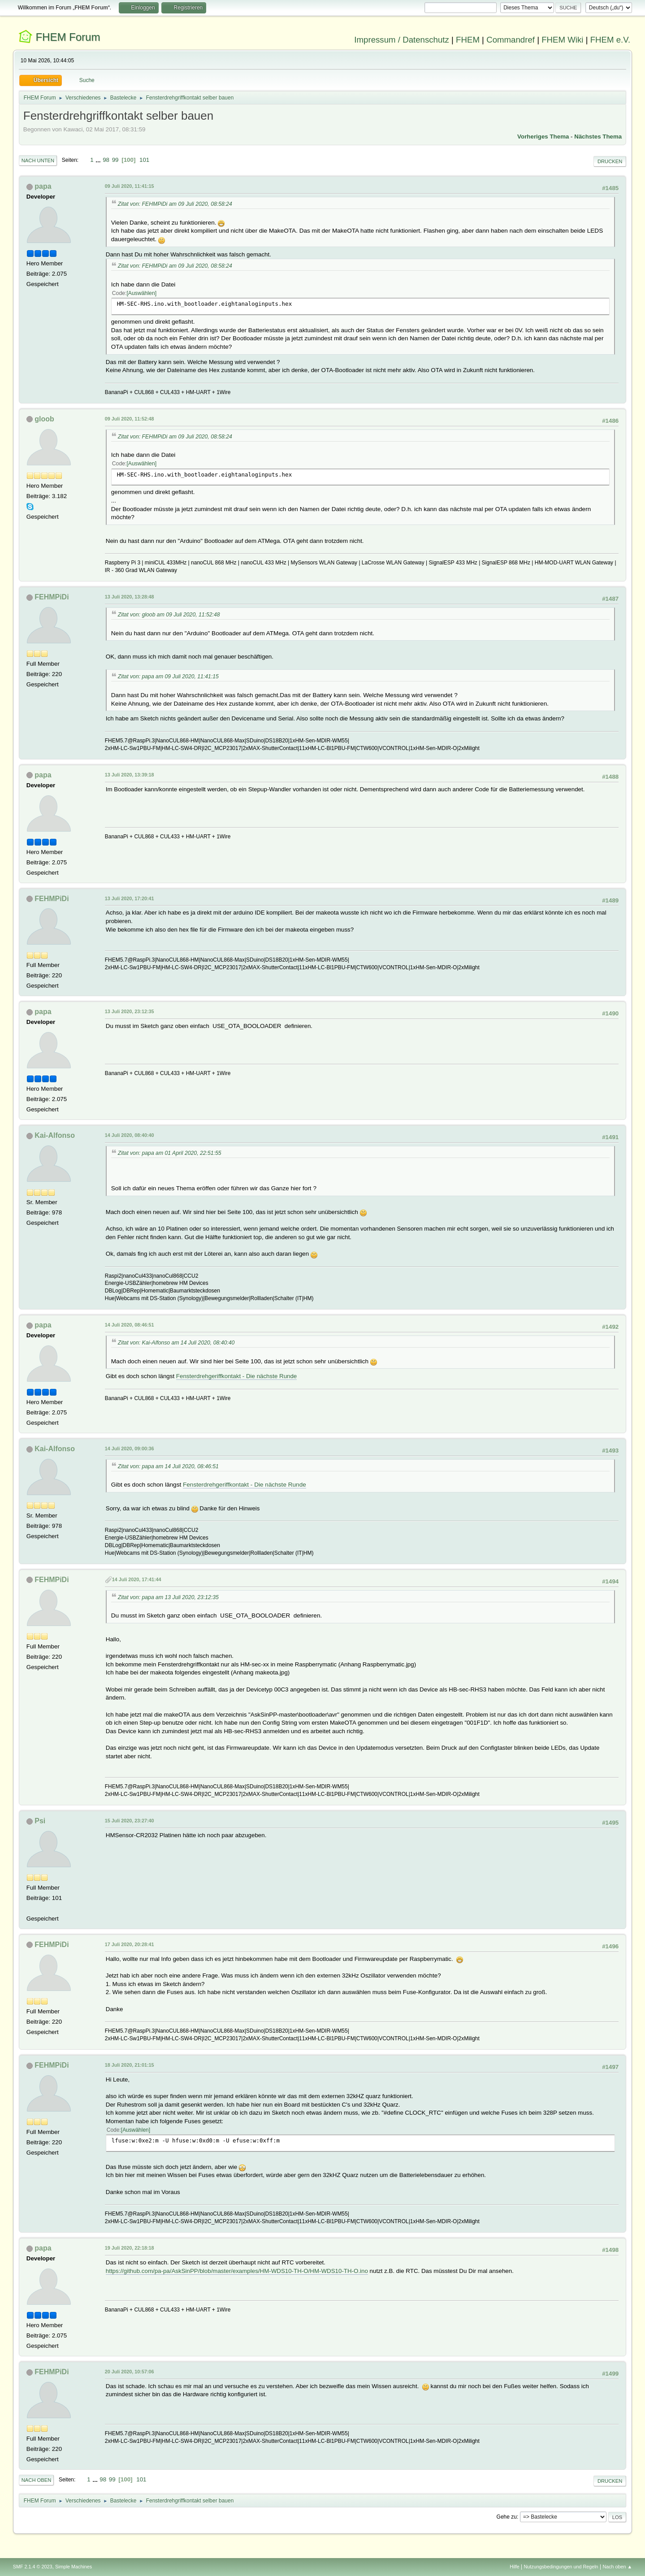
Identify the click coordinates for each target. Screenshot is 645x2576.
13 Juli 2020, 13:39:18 (129, 774)
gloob (44, 419)
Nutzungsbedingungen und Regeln (561, 2566)
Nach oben (37, 2480)
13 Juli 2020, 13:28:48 (129, 596)
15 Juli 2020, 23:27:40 (129, 1820)
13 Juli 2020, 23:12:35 (129, 1011)
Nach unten (38, 160)
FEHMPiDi (52, 597)
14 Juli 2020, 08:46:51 (129, 1324)
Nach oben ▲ (617, 2566)
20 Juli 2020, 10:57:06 (129, 2371)
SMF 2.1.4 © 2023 (32, 2566)
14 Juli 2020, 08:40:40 (129, 1135)
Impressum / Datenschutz (401, 39)
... (98, 159)
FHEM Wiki (562, 39)
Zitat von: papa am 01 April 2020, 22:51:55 (169, 1153)
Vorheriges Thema (543, 136)
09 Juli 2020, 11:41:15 (129, 186)
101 (144, 159)
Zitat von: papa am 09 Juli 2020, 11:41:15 (168, 676)
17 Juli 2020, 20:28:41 (129, 1944)
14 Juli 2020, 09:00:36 (129, 1448)
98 (106, 159)
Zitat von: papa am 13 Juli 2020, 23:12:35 (168, 1597)
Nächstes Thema (598, 136)
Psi (40, 1821)
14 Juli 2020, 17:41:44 (136, 1579)
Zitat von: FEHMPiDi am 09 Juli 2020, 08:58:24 (175, 204)
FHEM (468, 39)
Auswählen (141, 293)
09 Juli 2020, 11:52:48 (129, 418)
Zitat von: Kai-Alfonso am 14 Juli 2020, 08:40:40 (176, 1343)
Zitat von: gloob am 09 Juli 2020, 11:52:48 (169, 614)
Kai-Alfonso (55, 1135)
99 (115, 159)
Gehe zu (507, 2517)
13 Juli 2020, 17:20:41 (129, 898)
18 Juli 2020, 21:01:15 (129, 2065)
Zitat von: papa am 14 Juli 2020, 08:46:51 (168, 1466)
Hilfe (514, 2566)
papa (43, 186)
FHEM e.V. (610, 39)
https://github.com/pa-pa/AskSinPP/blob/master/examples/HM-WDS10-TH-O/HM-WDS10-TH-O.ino (237, 2271)
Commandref (510, 39)
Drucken (609, 161)
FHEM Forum (67, 37)
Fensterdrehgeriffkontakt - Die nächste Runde (236, 1376)
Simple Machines (73, 2566)
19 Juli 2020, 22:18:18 (129, 2248)
